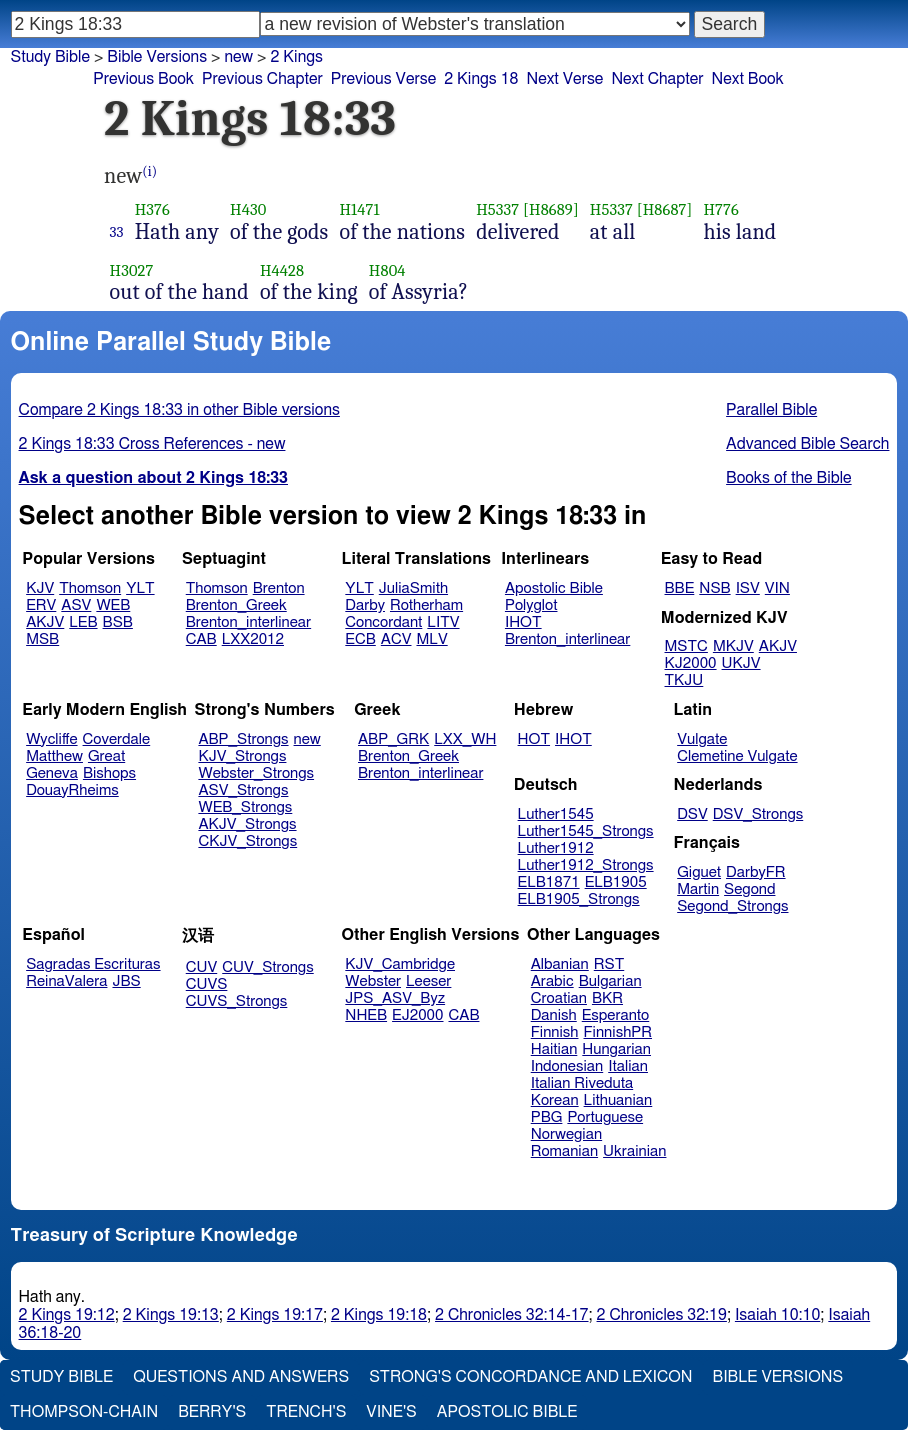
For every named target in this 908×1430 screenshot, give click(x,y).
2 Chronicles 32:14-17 (511, 1315)
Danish (554, 1015)
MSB (42, 639)
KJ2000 (691, 663)
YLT (140, 588)
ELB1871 (549, 882)
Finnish (555, 1032)
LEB (83, 622)
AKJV (45, 622)
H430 (248, 209)
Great (106, 756)
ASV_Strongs (243, 790)
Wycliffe (51, 739)
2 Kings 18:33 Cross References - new (152, 444)
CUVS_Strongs (237, 1001)
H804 (387, 270)
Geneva (52, 773)
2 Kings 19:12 (67, 1315)
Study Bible (50, 57)
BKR (607, 998)
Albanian (560, 964)
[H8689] (551, 209)
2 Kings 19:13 (171, 1315)
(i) (149, 171)
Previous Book (143, 79)
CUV (202, 967)
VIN (777, 588)
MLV (431, 639)
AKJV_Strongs (247, 824)
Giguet (699, 872)
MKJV (733, 646)
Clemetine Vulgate (737, 756)
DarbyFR (756, 872)
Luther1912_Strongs (586, 865)
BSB (118, 622)
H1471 (359, 209)
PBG (547, 1117)
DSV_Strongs (758, 814)
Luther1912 (556, 848)
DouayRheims (72, 790)
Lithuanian (618, 1100)
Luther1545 (556, 814)
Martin (698, 889)
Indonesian (567, 1066)
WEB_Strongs (245, 807)
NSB (714, 588)
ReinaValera (66, 981)
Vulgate (702, 739)
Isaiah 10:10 (777, 1315)
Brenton (279, 588)
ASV (76, 605)
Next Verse (564, 79)
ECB (360, 639)
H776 (720, 209)
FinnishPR (618, 1032)
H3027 (132, 270)
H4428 (282, 270)
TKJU (684, 680)
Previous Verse (383, 79)
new (307, 739)
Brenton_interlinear (248, 622)
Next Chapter (657, 79)
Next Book (748, 79)
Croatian (559, 998)
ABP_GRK (393, 739)
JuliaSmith (413, 588)
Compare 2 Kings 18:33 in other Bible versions (179, 410)
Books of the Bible (789, 478)
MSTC (686, 646)
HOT (534, 739)
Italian (628, 1066)
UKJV (741, 663)
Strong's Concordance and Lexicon (530, 1377)
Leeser (428, 981)
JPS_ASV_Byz (395, 998)
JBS (126, 981)
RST (609, 964)
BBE (680, 588)
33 (117, 232)
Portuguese (605, 1117)
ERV (41, 605)
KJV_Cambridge (400, 964)
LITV (443, 622)
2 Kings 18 (481, 79)
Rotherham (426, 605)
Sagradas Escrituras (93, 964)
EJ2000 (417, 1015)
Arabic (552, 981)
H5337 (497, 209)
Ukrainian (634, 1151)
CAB (201, 639)
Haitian (554, 1049)
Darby (365, 605)
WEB (113, 605)
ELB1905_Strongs (579, 899)
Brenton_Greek (236, 605)
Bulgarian (610, 981)
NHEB (366, 1015)
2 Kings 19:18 (379, 1315)
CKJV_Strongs (247, 841)
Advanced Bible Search (807, 444)
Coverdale (117, 739)
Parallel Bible (771, 410)
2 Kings (296, 57)
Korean (555, 1100)
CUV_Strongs (267, 967)
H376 (152, 209)
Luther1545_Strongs (586, 831)
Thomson (90, 588)
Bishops (109, 773)
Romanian (564, 1151)
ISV (748, 588)
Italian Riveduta (582, 1083)
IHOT (523, 622)
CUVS (207, 984)
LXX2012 (253, 639)
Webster (373, 981)
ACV (396, 639)
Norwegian (566, 1134)
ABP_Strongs (243, 739)
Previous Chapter (262, 79)
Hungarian (616, 1049)
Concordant (383, 622)
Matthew (54, 756)
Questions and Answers (241, 1377)
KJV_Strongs (242, 756)
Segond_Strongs (732, 906)
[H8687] (665, 209)
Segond (749, 889)
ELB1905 (616, 882)
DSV (692, 814)
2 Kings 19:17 (275, 1315)
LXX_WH (465, 739)
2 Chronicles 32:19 (662, 1315)
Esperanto (616, 1015)
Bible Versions (157, 57)
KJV (40, 588)
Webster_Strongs (256, 773)
